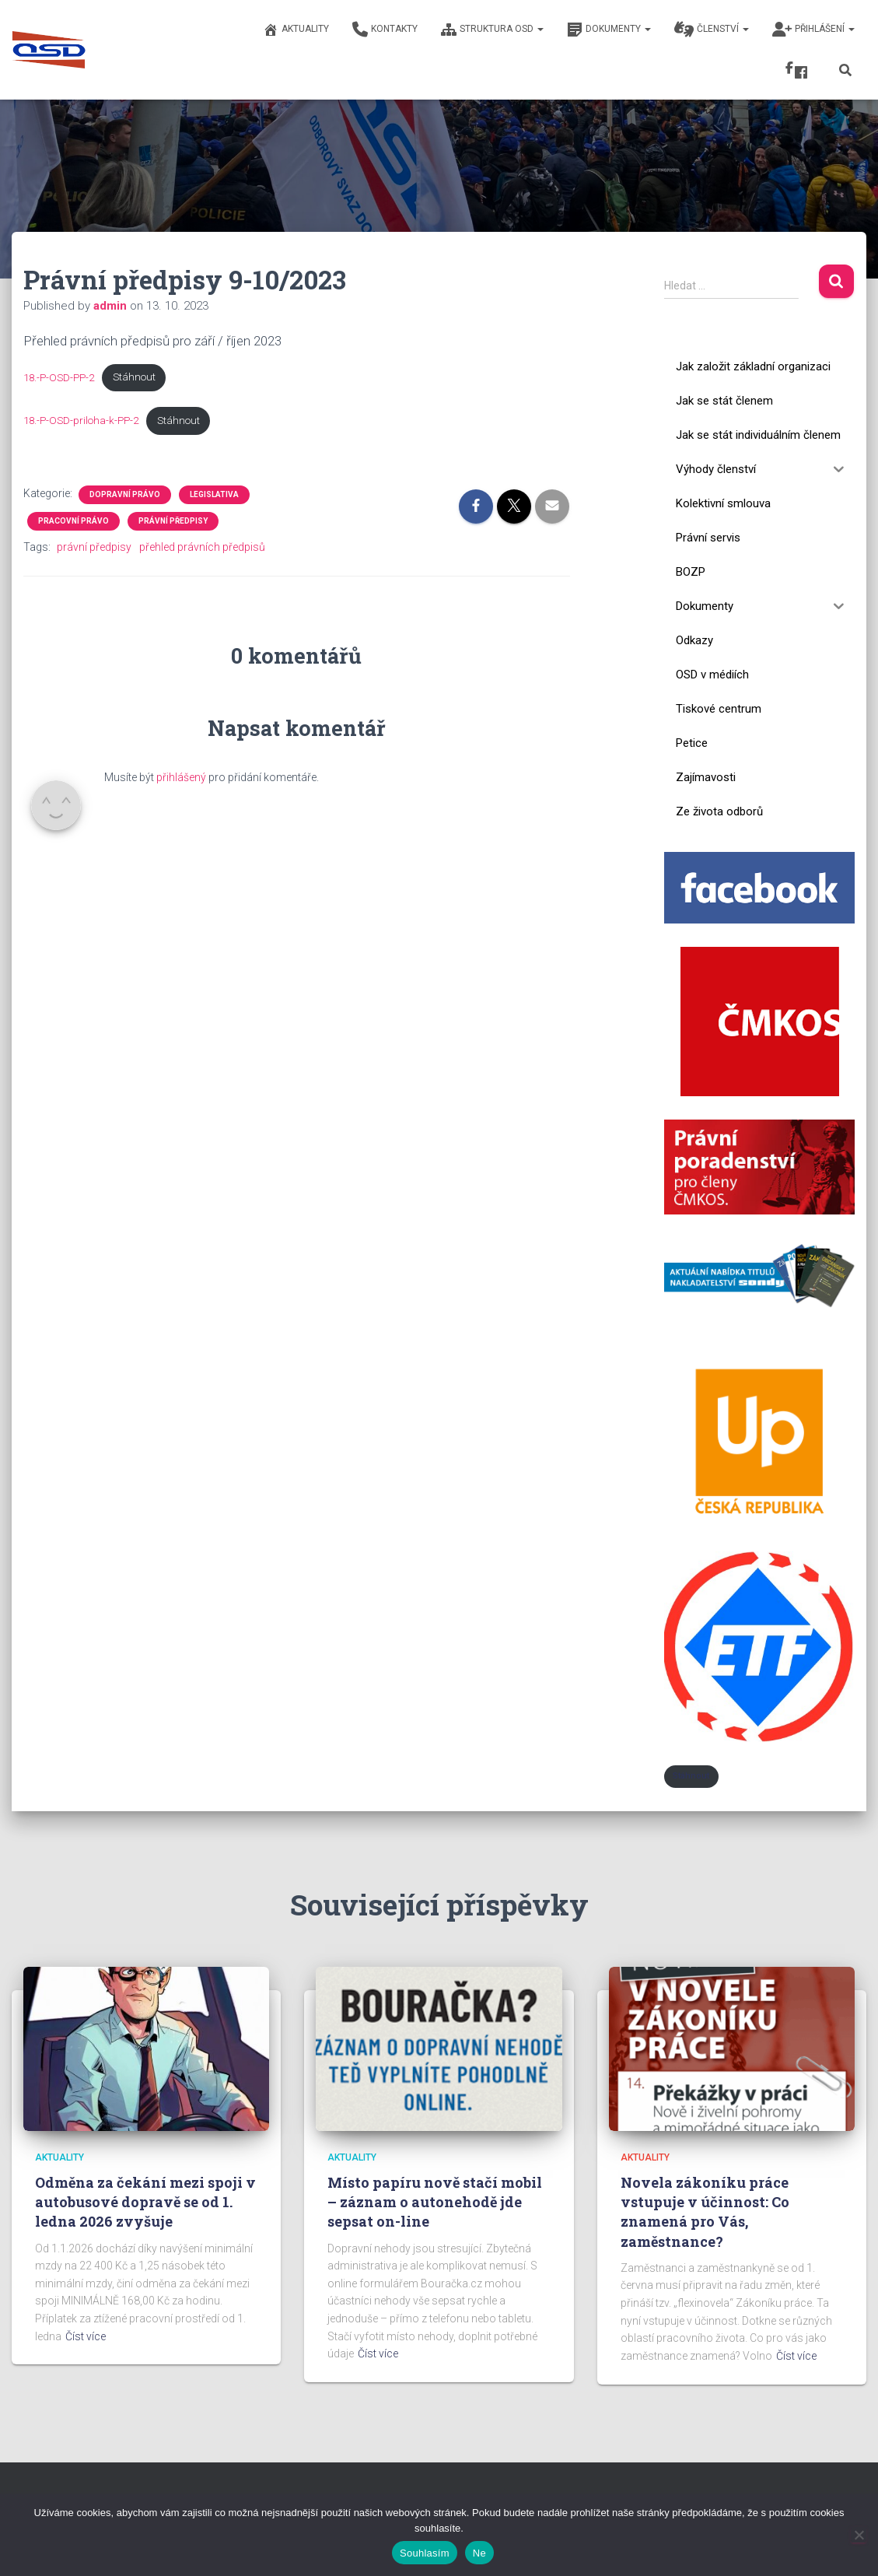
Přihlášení (813, 29)
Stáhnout (138, 376)
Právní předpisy (173, 521)
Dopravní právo (124, 495)
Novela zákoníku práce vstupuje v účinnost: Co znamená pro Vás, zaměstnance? (705, 2212)
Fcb (801, 72)
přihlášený (181, 778)
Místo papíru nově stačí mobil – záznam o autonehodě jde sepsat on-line (434, 2202)
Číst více (85, 2336)
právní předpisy (94, 547)
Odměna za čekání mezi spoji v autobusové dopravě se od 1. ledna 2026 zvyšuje (145, 2202)
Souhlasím (424, 2553)
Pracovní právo (73, 521)
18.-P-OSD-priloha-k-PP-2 (83, 420)
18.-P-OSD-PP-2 (61, 376)
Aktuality (296, 29)
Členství (711, 29)
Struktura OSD (492, 29)
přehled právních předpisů (202, 547)
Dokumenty (609, 29)
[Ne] (858, 2535)
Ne (479, 2553)
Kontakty (385, 29)
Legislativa (214, 495)
